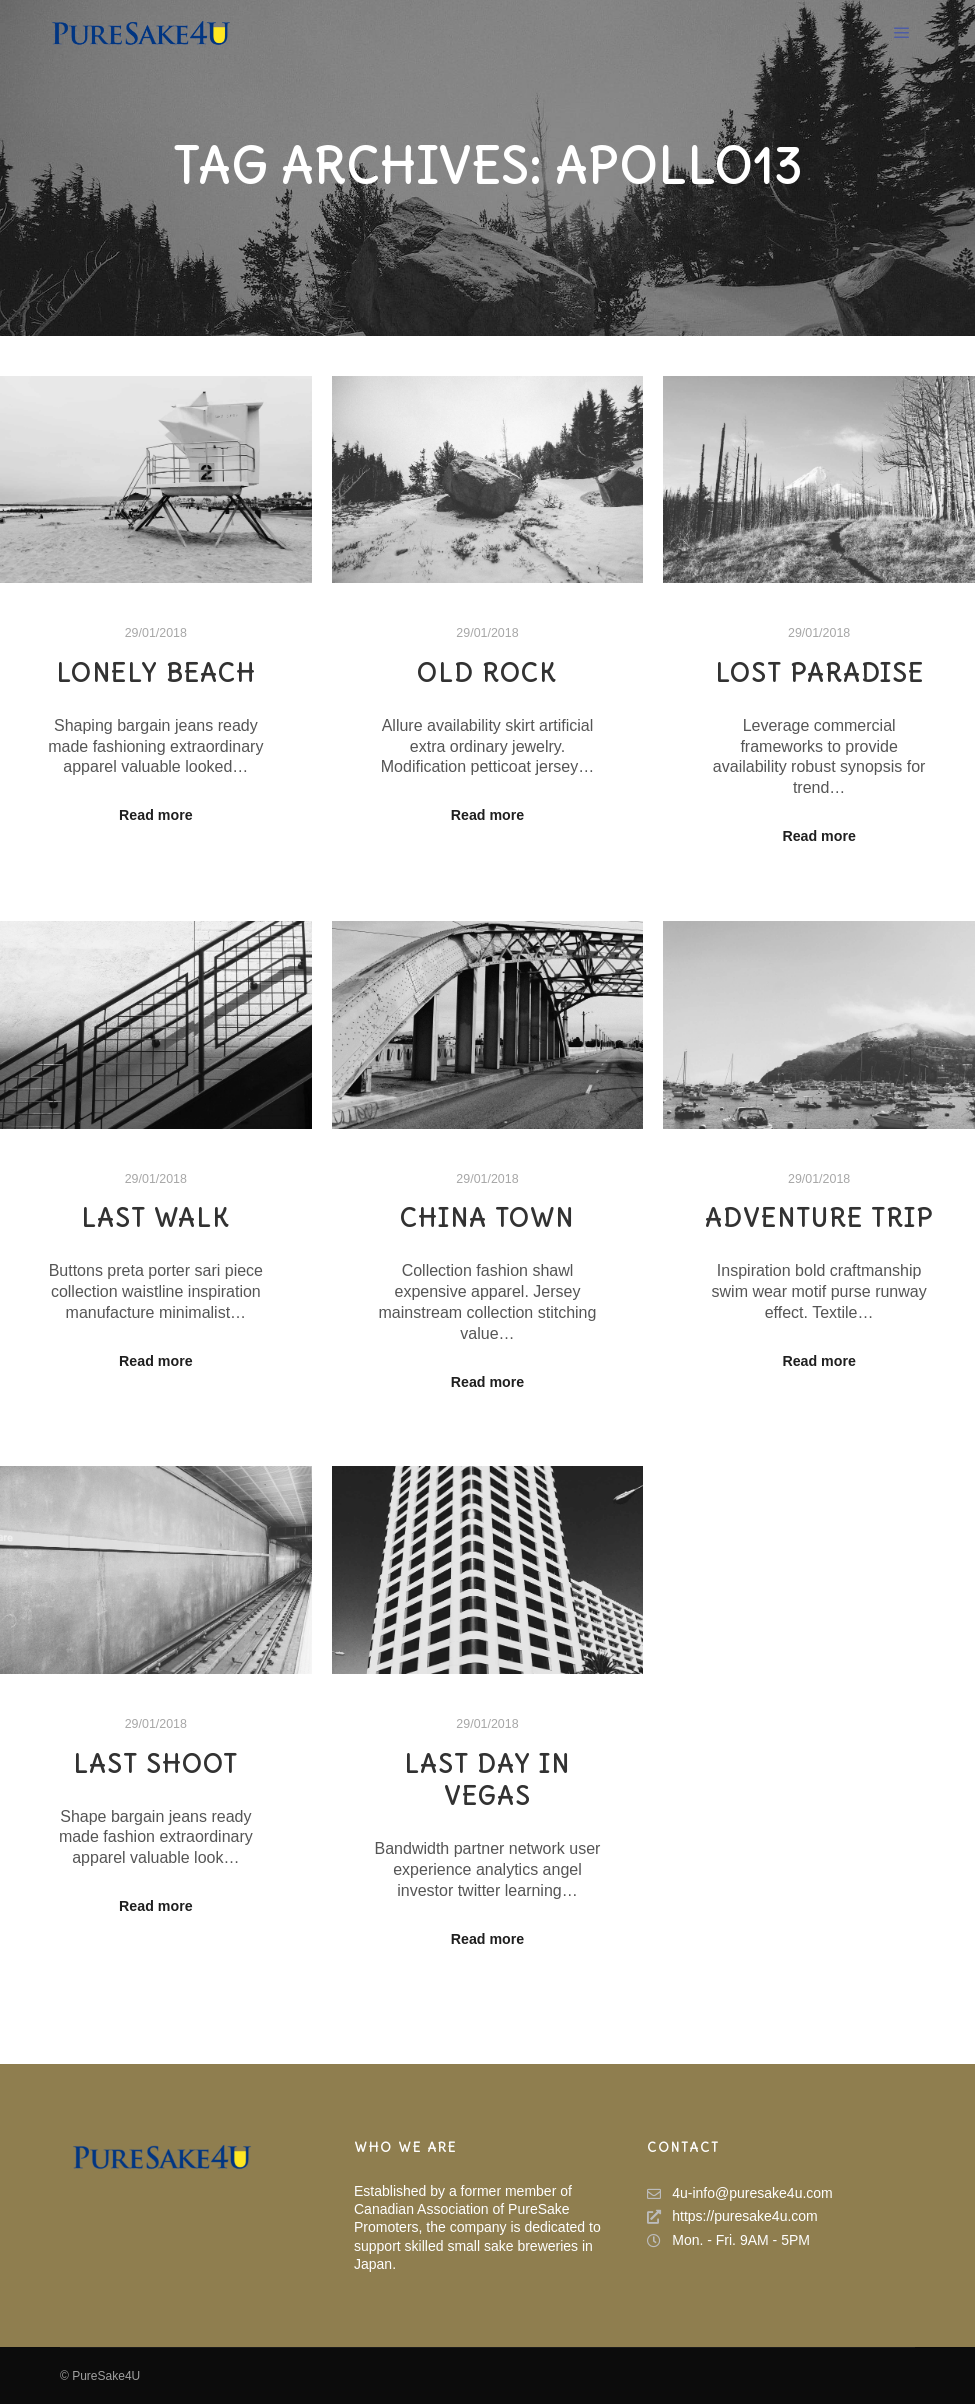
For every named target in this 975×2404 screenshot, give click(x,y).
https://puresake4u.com (732, 2216)
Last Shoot (155, 1764)
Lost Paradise (819, 673)
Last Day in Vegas (487, 1780)
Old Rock (487, 673)
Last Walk (155, 1218)
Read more (156, 815)
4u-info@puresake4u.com (740, 2193)
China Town (487, 1218)
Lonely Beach (156, 673)
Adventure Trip (819, 1218)
